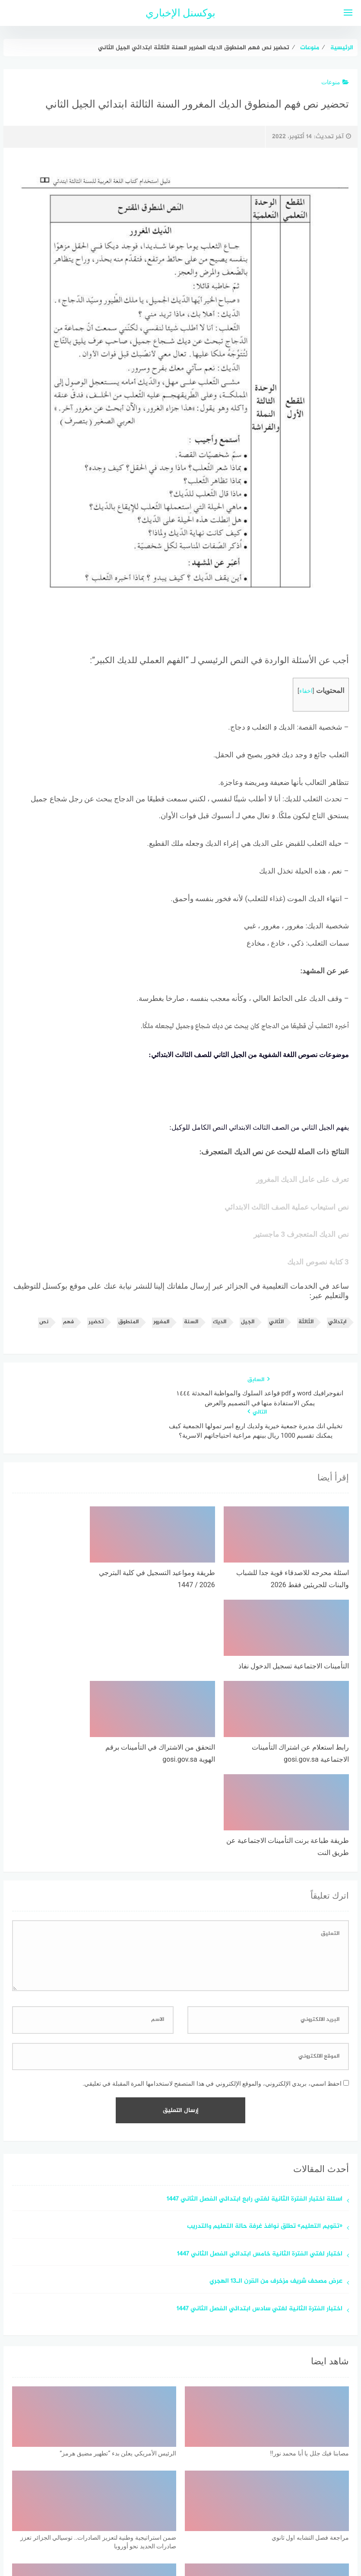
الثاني (276, 1332)
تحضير (96, 1332)
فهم (68, 1332)
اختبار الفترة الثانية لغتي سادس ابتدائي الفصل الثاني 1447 (259, 2123)
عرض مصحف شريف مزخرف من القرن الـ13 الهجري (275, 2095)
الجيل (247, 1332)
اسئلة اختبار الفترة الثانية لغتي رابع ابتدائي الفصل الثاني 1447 (254, 2013)
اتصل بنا (156, 2524)
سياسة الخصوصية (201, 2524)
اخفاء (306, 691)
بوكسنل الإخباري (181, 13)
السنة (191, 1332)
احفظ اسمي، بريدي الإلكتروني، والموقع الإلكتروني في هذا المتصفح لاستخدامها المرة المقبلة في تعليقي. (212, 1896)
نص (43, 1332)
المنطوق (128, 1332)
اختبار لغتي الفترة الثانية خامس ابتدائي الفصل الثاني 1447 (259, 2068)
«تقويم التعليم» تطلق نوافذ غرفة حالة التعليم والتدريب (264, 2040)
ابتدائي (337, 1332)
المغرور (161, 1332)
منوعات (335, 82)
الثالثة (306, 1332)
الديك (219, 1332)
